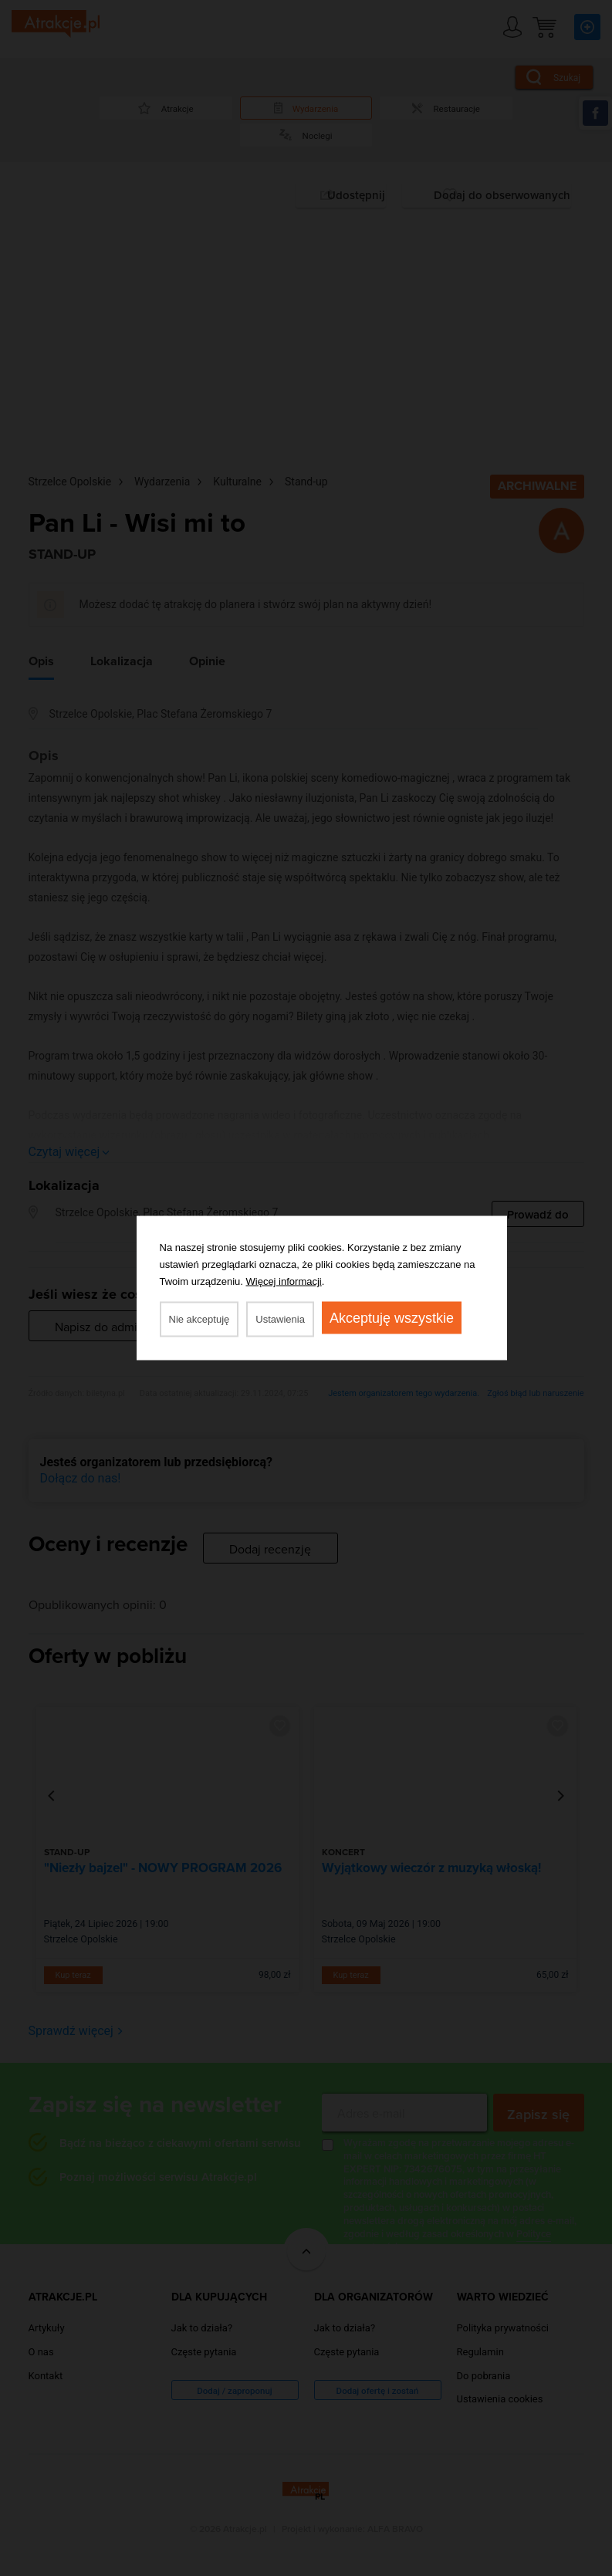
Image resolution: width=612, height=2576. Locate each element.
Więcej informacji (284, 1281)
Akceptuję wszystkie (392, 1318)
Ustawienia (280, 1319)
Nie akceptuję (199, 1319)
